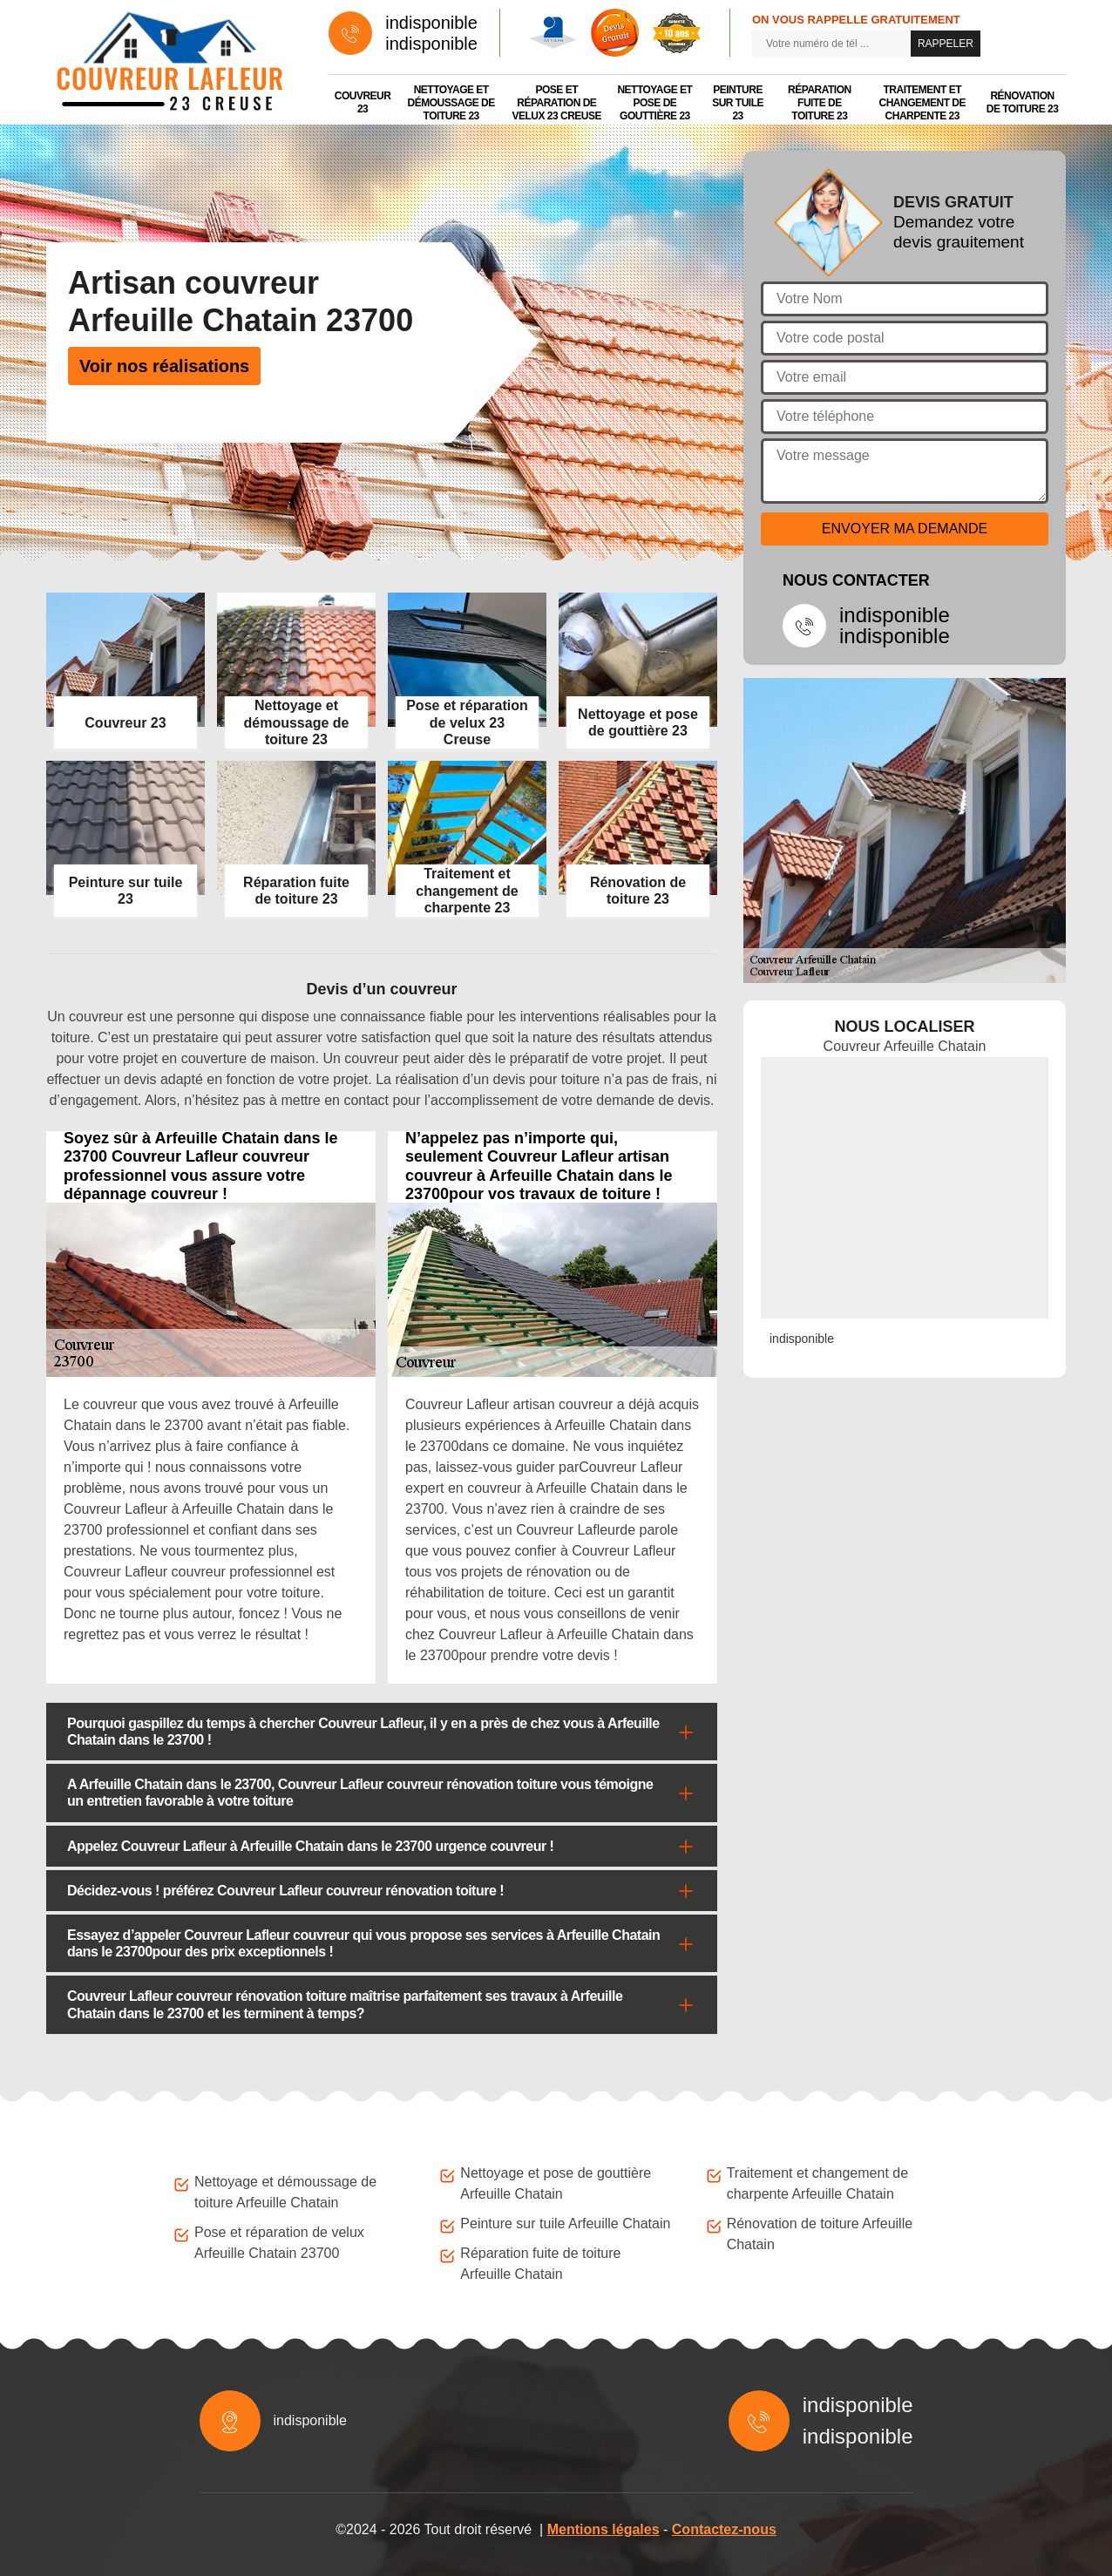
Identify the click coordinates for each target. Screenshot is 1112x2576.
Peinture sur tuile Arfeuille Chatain (565, 2223)
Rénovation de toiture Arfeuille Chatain (819, 2234)
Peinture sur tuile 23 (737, 103)
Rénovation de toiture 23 (1023, 102)
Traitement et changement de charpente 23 (922, 103)
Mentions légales (603, 2529)
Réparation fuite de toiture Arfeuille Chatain (540, 2263)
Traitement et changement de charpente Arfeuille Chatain (817, 2183)
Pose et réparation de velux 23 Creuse (557, 103)
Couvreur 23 (363, 102)
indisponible (431, 22)
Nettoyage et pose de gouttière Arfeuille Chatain (555, 2183)
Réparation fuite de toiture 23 (819, 103)
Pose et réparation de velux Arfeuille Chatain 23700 (279, 2243)
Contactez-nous (724, 2529)
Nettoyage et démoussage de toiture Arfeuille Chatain (285, 2192)
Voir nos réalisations (164, 366)
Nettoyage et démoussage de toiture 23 (451, 103)
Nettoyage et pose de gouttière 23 (654, 103)
